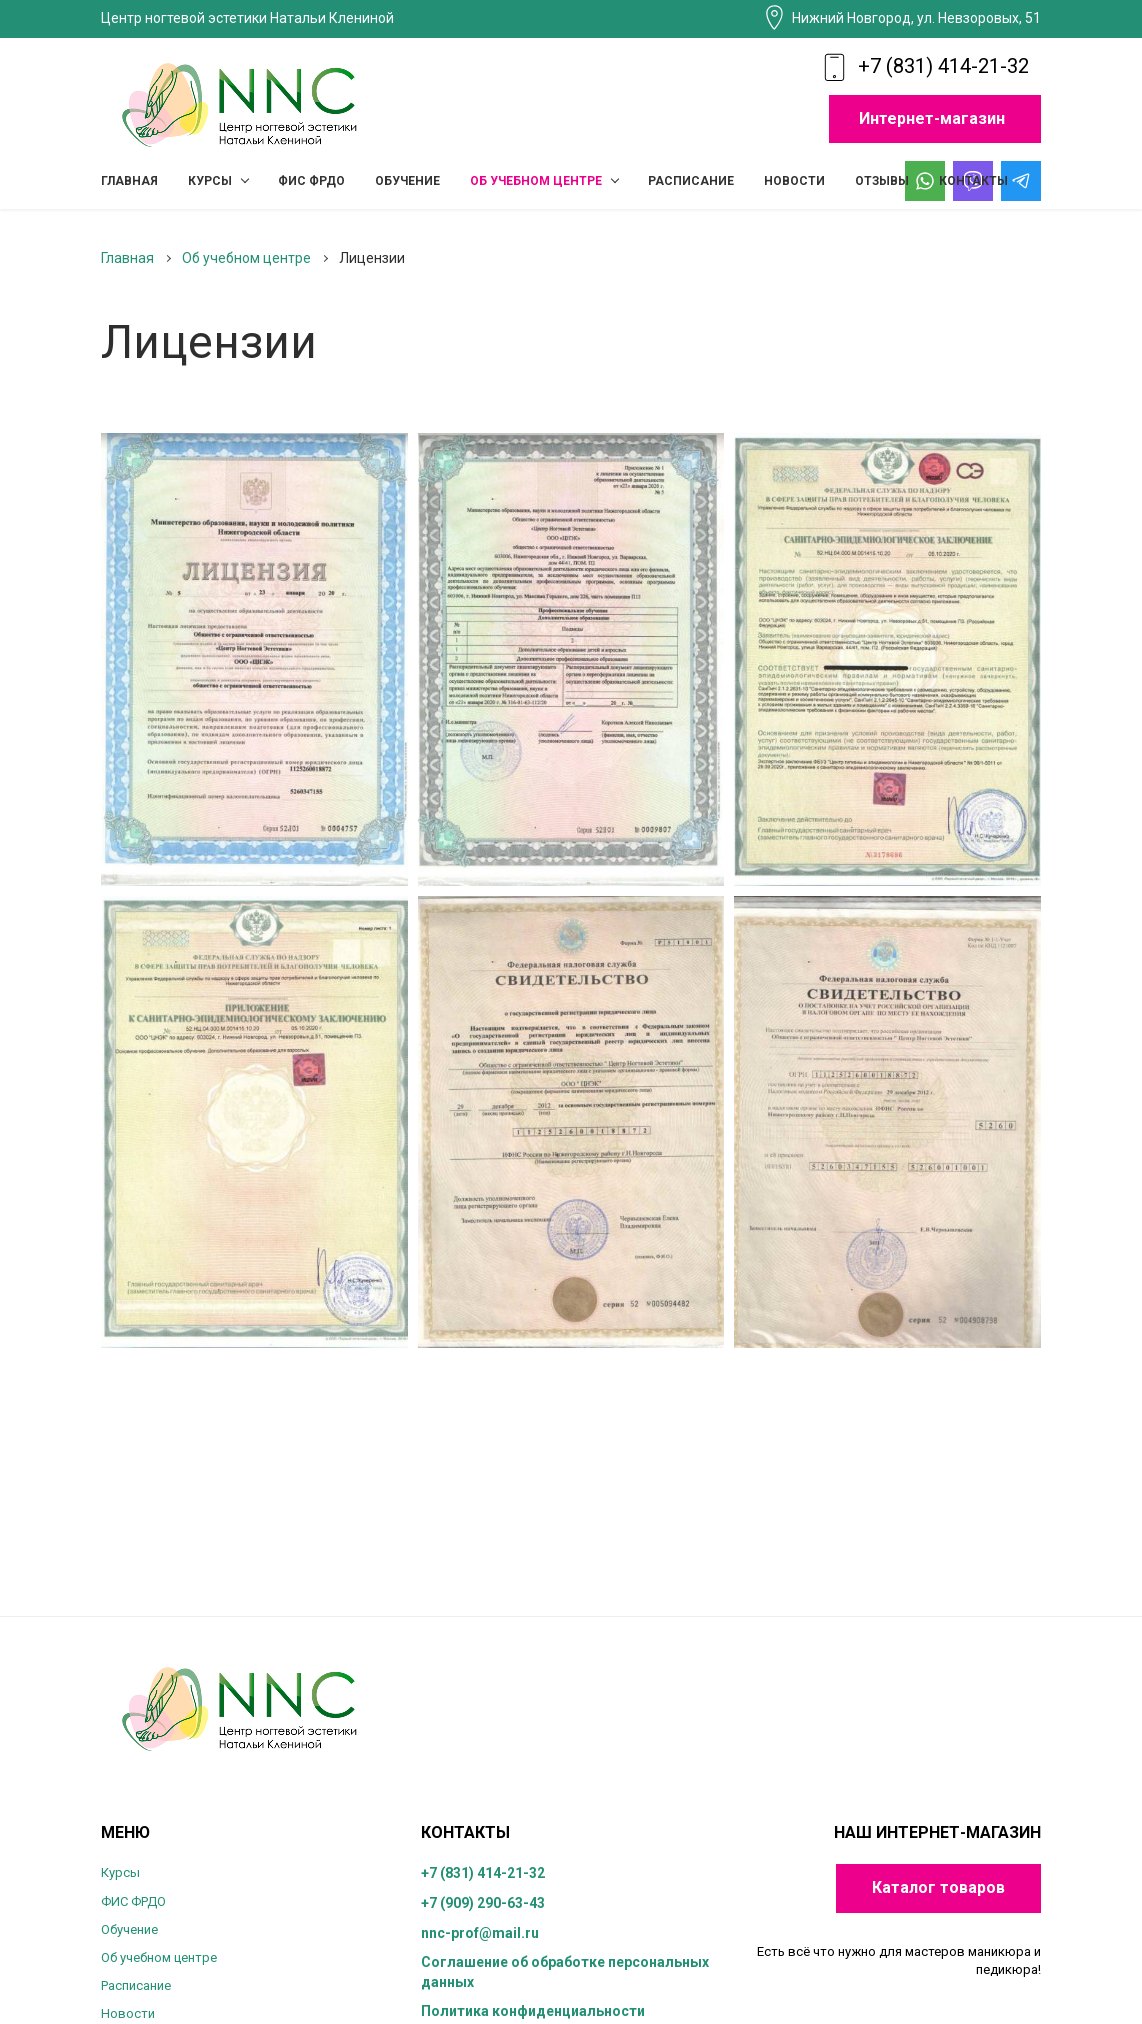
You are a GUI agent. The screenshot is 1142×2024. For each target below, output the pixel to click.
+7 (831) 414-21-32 (943, 66)
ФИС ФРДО (133, 1901)
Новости (128, 2013)
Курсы (120, 1872)
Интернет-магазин (932, 118)
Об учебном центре (159, 1957)
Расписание (136, 1985)
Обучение (129, 1929)
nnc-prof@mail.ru (480, 1933)
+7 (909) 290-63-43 (483, 1903)
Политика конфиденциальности (533, 2011)
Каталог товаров (938, 1887)
